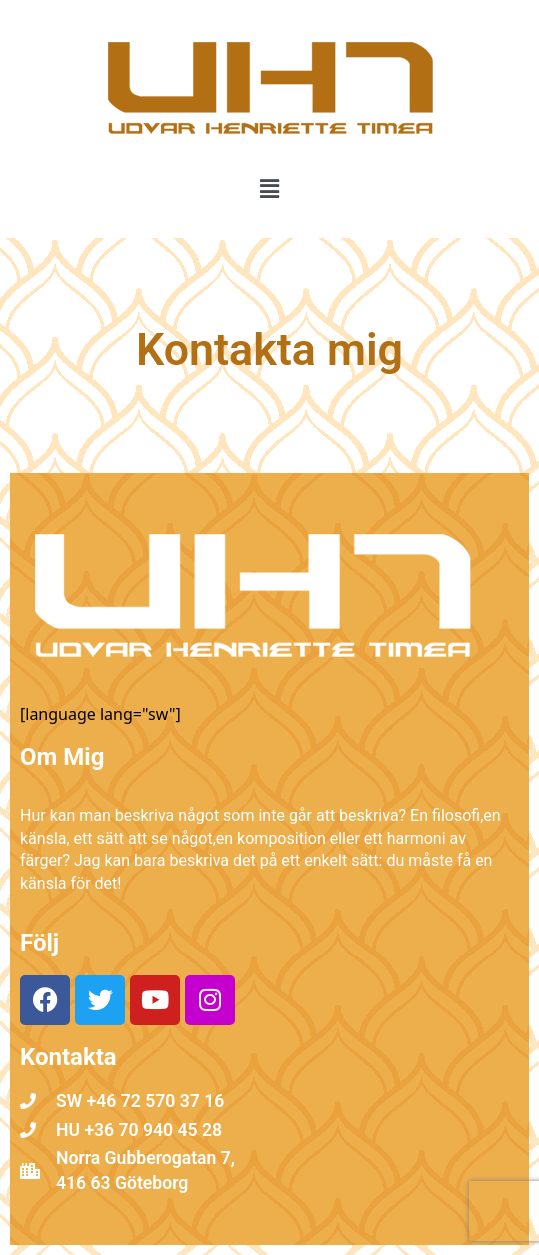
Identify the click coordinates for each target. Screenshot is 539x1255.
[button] (269, 188)
